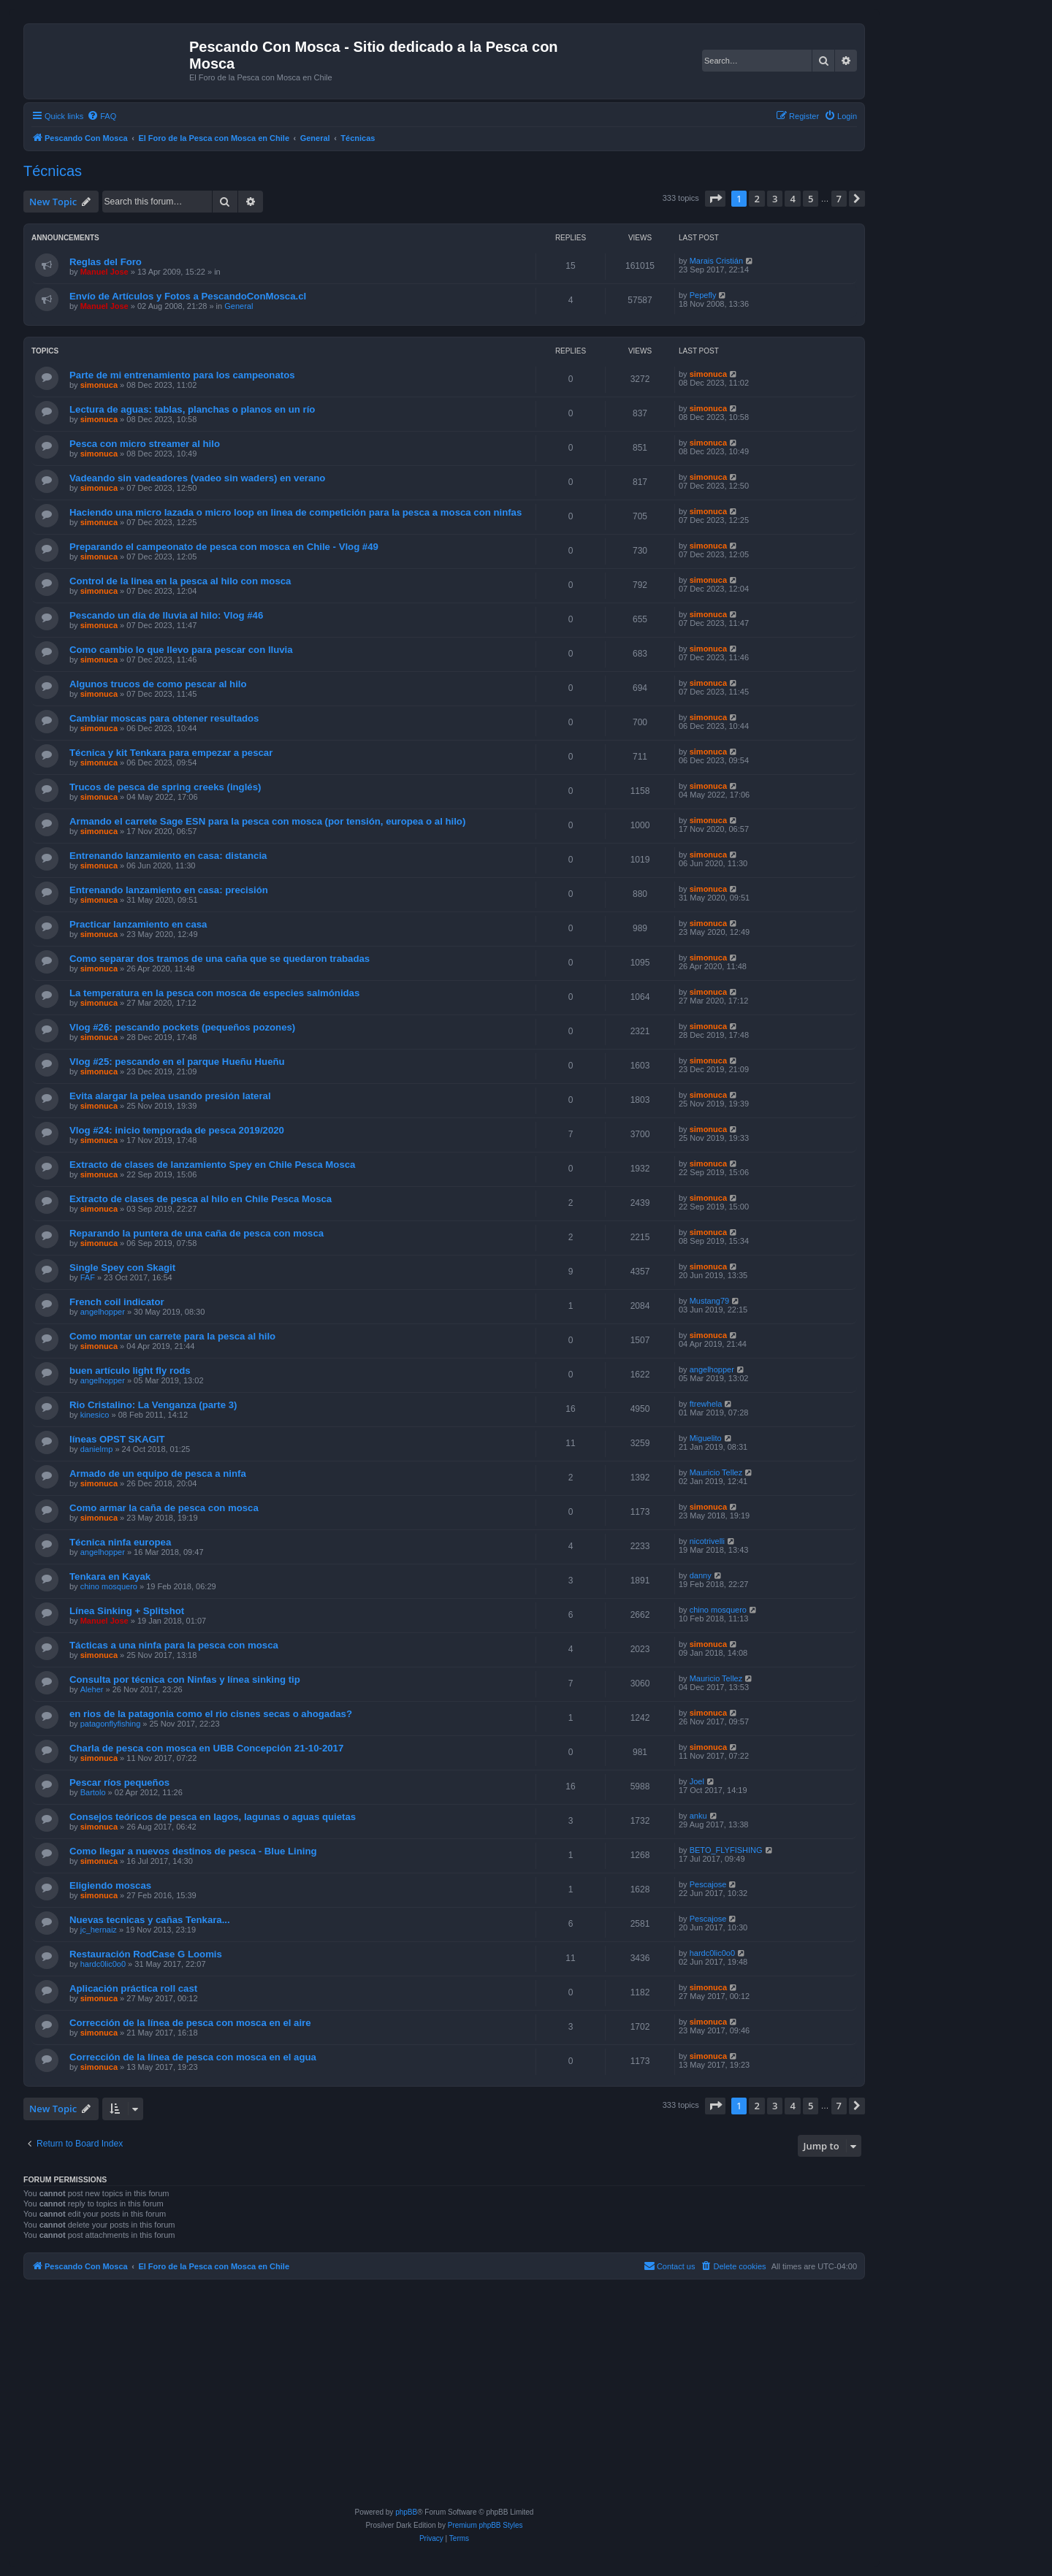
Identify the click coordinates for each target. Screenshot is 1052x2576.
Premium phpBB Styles (485, 2525)
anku (698, 1815)
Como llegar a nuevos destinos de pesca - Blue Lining (193, 1851)
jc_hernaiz (98, 1929)
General (238, 306)
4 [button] (792, 198)
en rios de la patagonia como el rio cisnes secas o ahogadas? (210, 1713)
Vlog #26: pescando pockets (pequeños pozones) (182, 1027)
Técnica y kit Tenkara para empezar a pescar (170, 752)
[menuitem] (101, 116)
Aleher (92, 1689)
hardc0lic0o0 (103, 1964)
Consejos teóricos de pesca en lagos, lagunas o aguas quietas (212, 1816)
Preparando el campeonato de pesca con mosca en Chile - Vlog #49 (223, 546)
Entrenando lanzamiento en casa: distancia (168, 855)
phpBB (406, 2512)
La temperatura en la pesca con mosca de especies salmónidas (214, 992)
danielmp (96, 1449)
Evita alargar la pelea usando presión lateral (170, 1095)
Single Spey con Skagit (122, 1267)
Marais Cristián (716, 260)
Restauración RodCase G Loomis (145, 1954)
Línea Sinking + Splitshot (126, 1610)
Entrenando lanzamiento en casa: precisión (168, 889)
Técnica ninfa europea (120, 1542)
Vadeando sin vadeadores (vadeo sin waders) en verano (197, 478)
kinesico (95, 1414)
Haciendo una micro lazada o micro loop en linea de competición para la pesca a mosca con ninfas (295, 512)
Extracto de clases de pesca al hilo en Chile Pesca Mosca (200, 1198)
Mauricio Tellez (716, 1472)
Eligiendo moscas (110, 1885)
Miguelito (706, 1438)
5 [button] (810, 198)
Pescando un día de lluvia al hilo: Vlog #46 (166, 615)
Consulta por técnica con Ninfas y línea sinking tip (184, 1679)
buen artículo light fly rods (130, 1370)
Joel (697, 1781)
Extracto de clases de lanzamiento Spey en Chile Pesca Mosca (212, 1164)
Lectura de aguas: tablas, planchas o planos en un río (192, 409)
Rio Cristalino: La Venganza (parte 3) (153, 1404)
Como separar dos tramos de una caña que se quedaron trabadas (219, 958)
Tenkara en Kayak (109, 1576)
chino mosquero (108, 1586)
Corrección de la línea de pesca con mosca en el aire (190, 2022)
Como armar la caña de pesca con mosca (164, 1507)
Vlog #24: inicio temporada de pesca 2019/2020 (176, 1130)
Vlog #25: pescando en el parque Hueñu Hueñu (177, 1061)
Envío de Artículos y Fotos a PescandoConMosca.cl (187, 296)
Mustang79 (709, 1300)
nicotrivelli (707, 1541)
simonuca (99, 385)
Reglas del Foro (105, 261)
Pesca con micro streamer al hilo (144, 443)
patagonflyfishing (110, 1723)
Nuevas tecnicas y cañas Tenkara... (149, 1919)
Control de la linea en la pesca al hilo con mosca (180, 581)
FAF (87, 1277)
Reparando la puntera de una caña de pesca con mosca (196, 1233)
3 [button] (774, 198)
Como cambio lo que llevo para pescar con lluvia (181, 649)
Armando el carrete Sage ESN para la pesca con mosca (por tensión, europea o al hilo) (267, 821)
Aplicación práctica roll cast (133, 1988)
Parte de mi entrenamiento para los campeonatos (182, 375)
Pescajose (708, 1884)
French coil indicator (116, 1301)
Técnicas (52, 171)
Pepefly (703, 295)
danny (701, 1575)
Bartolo (93, 1792)
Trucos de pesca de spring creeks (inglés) (165, 786)
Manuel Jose (104, 271)
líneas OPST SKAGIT (116, 1439)
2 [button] (756, 198)
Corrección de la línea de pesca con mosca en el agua (192, 2057)
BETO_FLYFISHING (726, 1850)
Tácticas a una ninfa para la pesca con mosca (173, 1645)
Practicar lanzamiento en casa (138, 924)
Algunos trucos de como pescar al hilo (158, 684)
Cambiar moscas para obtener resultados (164, 718)
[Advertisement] (444, 2396)
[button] (715, 199)
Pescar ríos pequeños (119, 1782)
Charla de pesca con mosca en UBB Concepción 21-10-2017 (206, 1748)
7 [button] (839, 198)
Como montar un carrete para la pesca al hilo (172, 1336)
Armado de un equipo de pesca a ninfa (157, 1473)
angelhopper (102, 1311)
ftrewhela (706, 1403)
